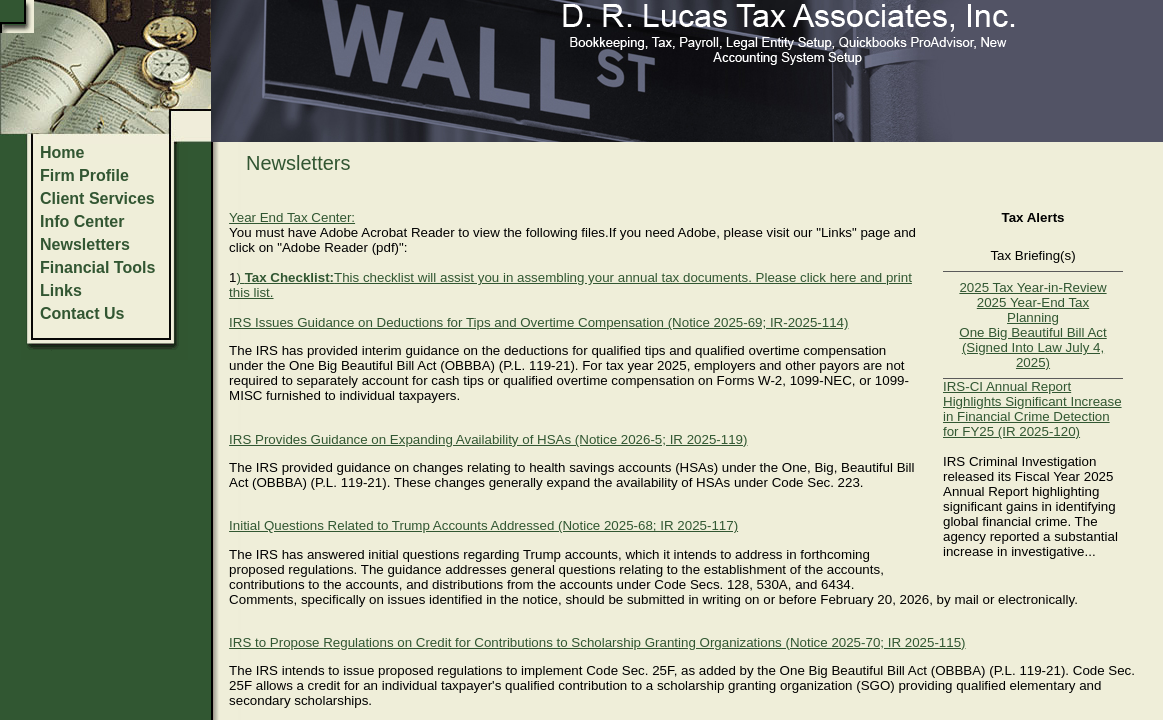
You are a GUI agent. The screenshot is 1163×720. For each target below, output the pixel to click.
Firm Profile (84, 175)
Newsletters (85, 244)
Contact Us (82, 313)
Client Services (97, 198)
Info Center (82, 221)
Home (62, 152)
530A (772, 584)
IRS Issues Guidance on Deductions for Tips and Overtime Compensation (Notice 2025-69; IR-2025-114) (538, 322)
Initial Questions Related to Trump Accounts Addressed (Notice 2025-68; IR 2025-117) (483, 525)
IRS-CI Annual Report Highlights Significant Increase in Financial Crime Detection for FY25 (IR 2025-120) (1032, 409)
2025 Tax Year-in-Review (1032, 287)
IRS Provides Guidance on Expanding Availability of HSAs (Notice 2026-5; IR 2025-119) (488, 439)
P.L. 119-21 (1027, 670)
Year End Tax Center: (292, 217)
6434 (836, 584)
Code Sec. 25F (629, 670)
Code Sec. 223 (816, 482)
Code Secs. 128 (701, 584)
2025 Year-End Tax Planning (1033, 310)
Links (61, 290)
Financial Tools (97, 267)
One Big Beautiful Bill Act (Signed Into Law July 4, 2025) (1032, 347)
